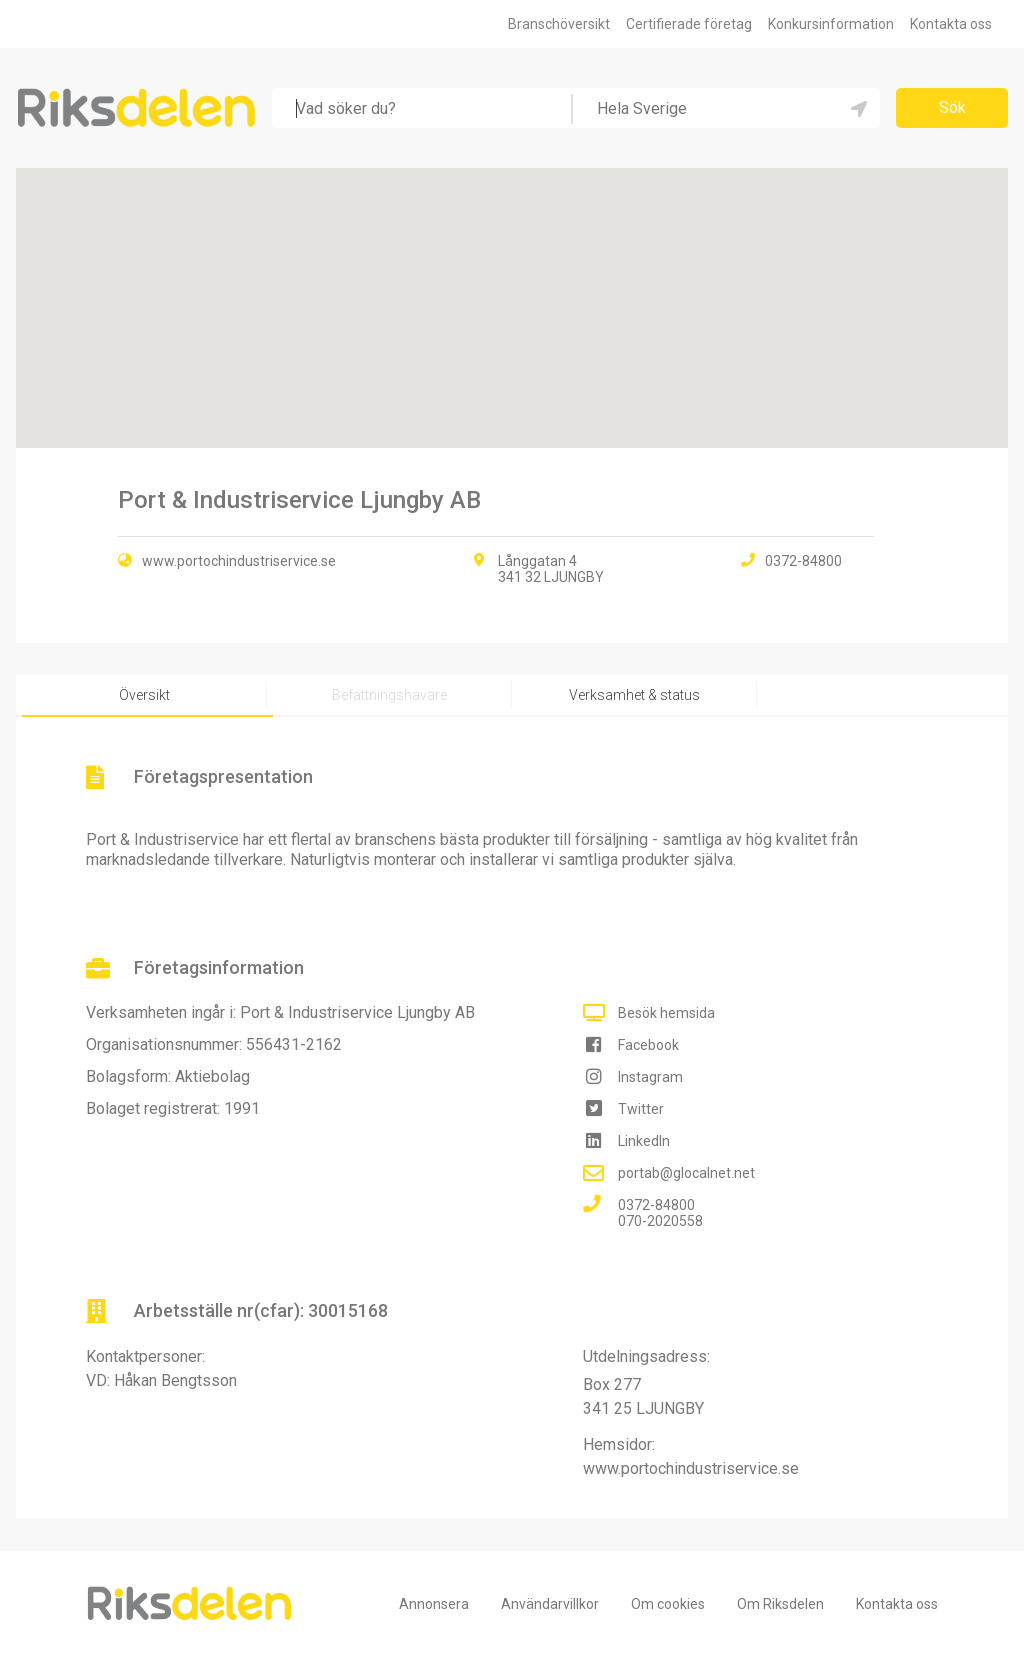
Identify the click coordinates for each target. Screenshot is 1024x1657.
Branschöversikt (559, 24)
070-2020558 (660, 1221)
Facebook (648, 1045)
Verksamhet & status (634, 695)
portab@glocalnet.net (686, 1173)
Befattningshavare (389, 695)
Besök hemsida (666, 1013)
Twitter (641, 1109)
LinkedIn (644, 1141)
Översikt (144, 695)
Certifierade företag (689, 24)
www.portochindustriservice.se (239, 561)
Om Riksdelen (780, 1604)
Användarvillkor (550, 1604)
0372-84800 (656, 1205)
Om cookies (668, 1604)
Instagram (650, 1077)
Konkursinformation (831, 24)
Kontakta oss (951, 24)
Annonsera (434, 1604)
